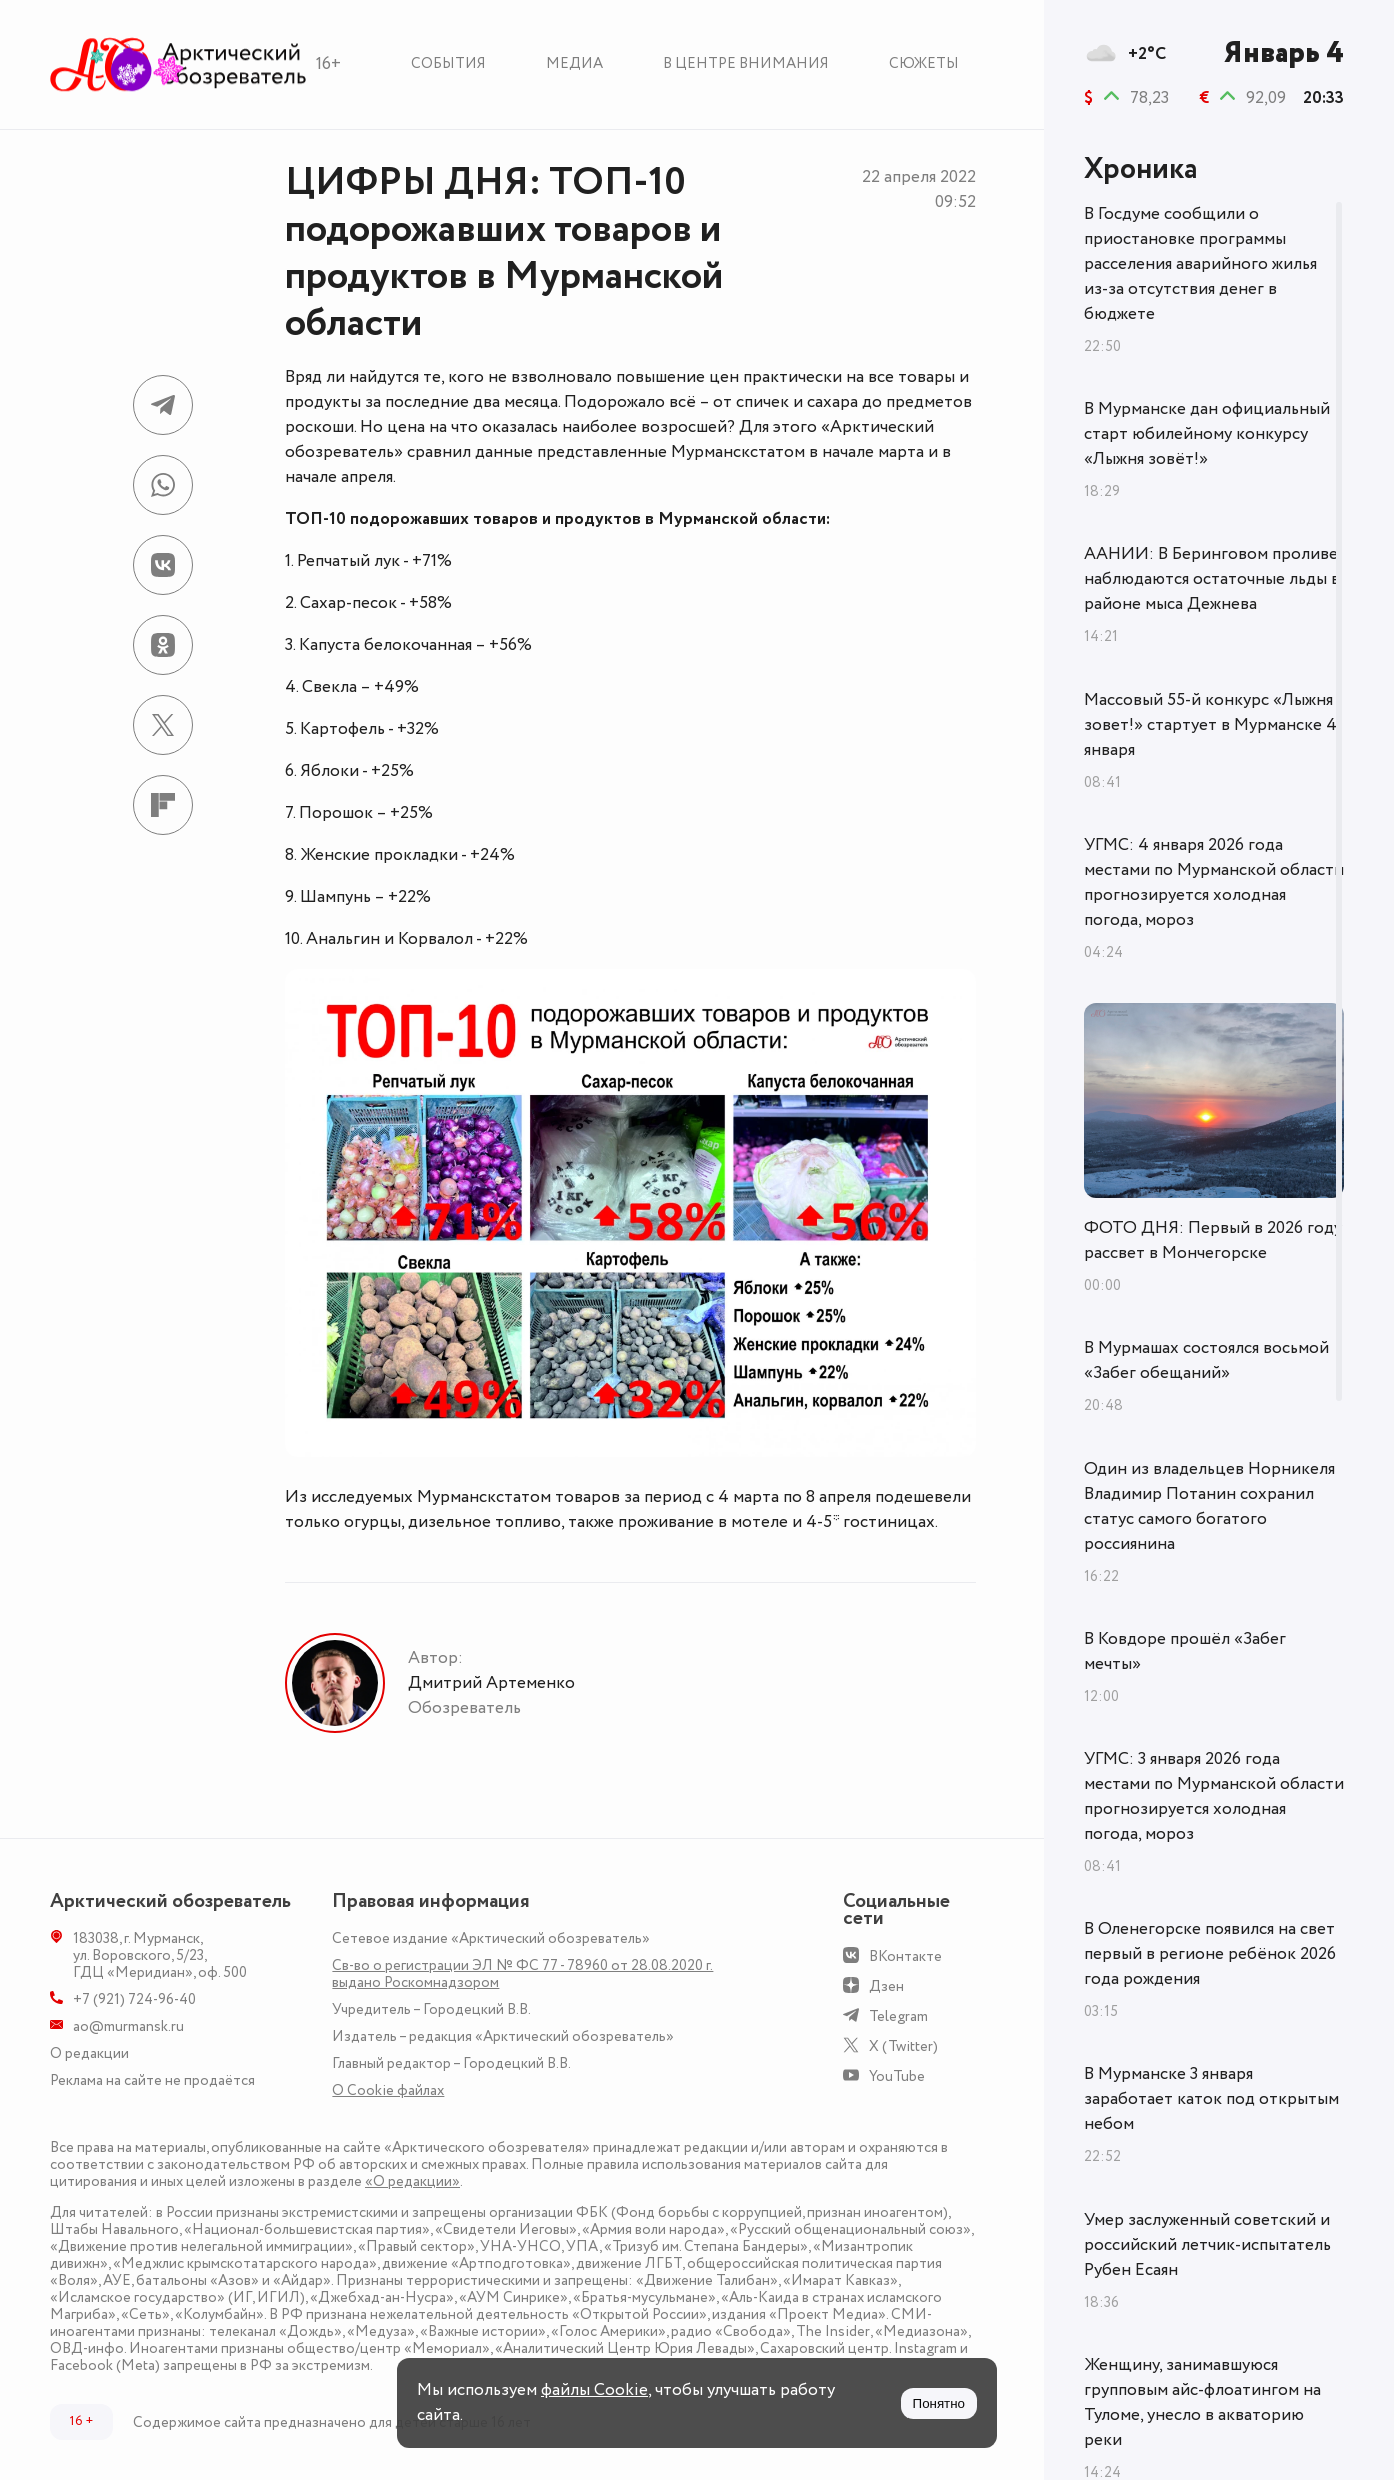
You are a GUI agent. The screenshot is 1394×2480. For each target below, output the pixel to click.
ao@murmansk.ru (128, 2026)
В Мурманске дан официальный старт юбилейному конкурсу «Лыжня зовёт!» (1207, 434)
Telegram (898, 2016)
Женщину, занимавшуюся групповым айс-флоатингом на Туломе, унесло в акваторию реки (1202, 2402)
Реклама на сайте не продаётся (152, 2080)
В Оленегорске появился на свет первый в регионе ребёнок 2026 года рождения (1210, 1954)
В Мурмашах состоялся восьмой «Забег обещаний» (1206, 1360)
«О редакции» (412, 2181)
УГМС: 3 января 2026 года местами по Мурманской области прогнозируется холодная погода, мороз (1214, 1796)
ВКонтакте (905, 1956)
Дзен (886, 1986)
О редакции (89, 2053)
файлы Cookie (594, 2390)
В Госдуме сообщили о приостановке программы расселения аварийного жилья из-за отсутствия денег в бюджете (1200, 264)
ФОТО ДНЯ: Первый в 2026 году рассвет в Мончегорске (1213, 1240)
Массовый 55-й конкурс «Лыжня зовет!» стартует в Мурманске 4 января (1210, 725)
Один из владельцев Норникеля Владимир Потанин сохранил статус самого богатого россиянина (1209, 1506)
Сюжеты (924, 63)
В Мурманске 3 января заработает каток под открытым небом (1211, 2099)
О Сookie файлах (388, 2090)
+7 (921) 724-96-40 (134, 1999)
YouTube (897, 2076)
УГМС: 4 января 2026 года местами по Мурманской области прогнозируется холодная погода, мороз (1214, 882)
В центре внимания (746, 63)
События (448, 63)
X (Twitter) (903, 2046)
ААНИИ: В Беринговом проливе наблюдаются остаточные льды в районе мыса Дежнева (1212, 579)
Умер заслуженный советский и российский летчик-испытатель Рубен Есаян (1207, 2245)
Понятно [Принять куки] (939, 2403)
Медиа (574, 63)
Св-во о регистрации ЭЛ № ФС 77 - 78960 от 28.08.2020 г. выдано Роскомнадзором (522, 1974)
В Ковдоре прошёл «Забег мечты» (1185, 1651)
